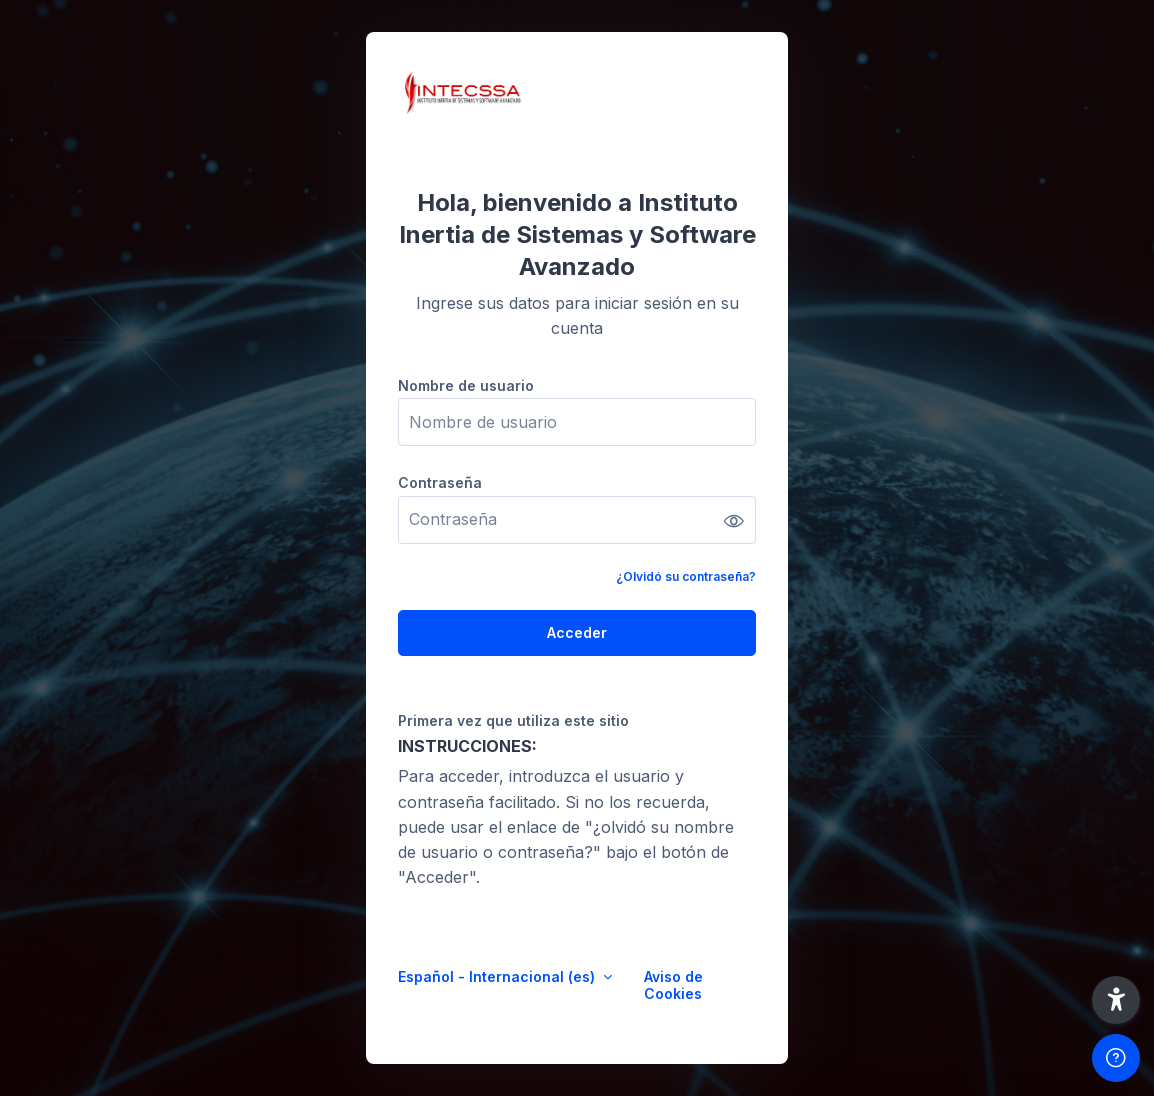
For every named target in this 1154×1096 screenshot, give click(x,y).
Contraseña (440, 482)
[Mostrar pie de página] (1116, 1058)
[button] (1116, 1000)
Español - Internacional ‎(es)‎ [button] (498, 976)
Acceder (577, 632)
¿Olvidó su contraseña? (686, 576)
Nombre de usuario (466, 385)
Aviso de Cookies (673, 985)
